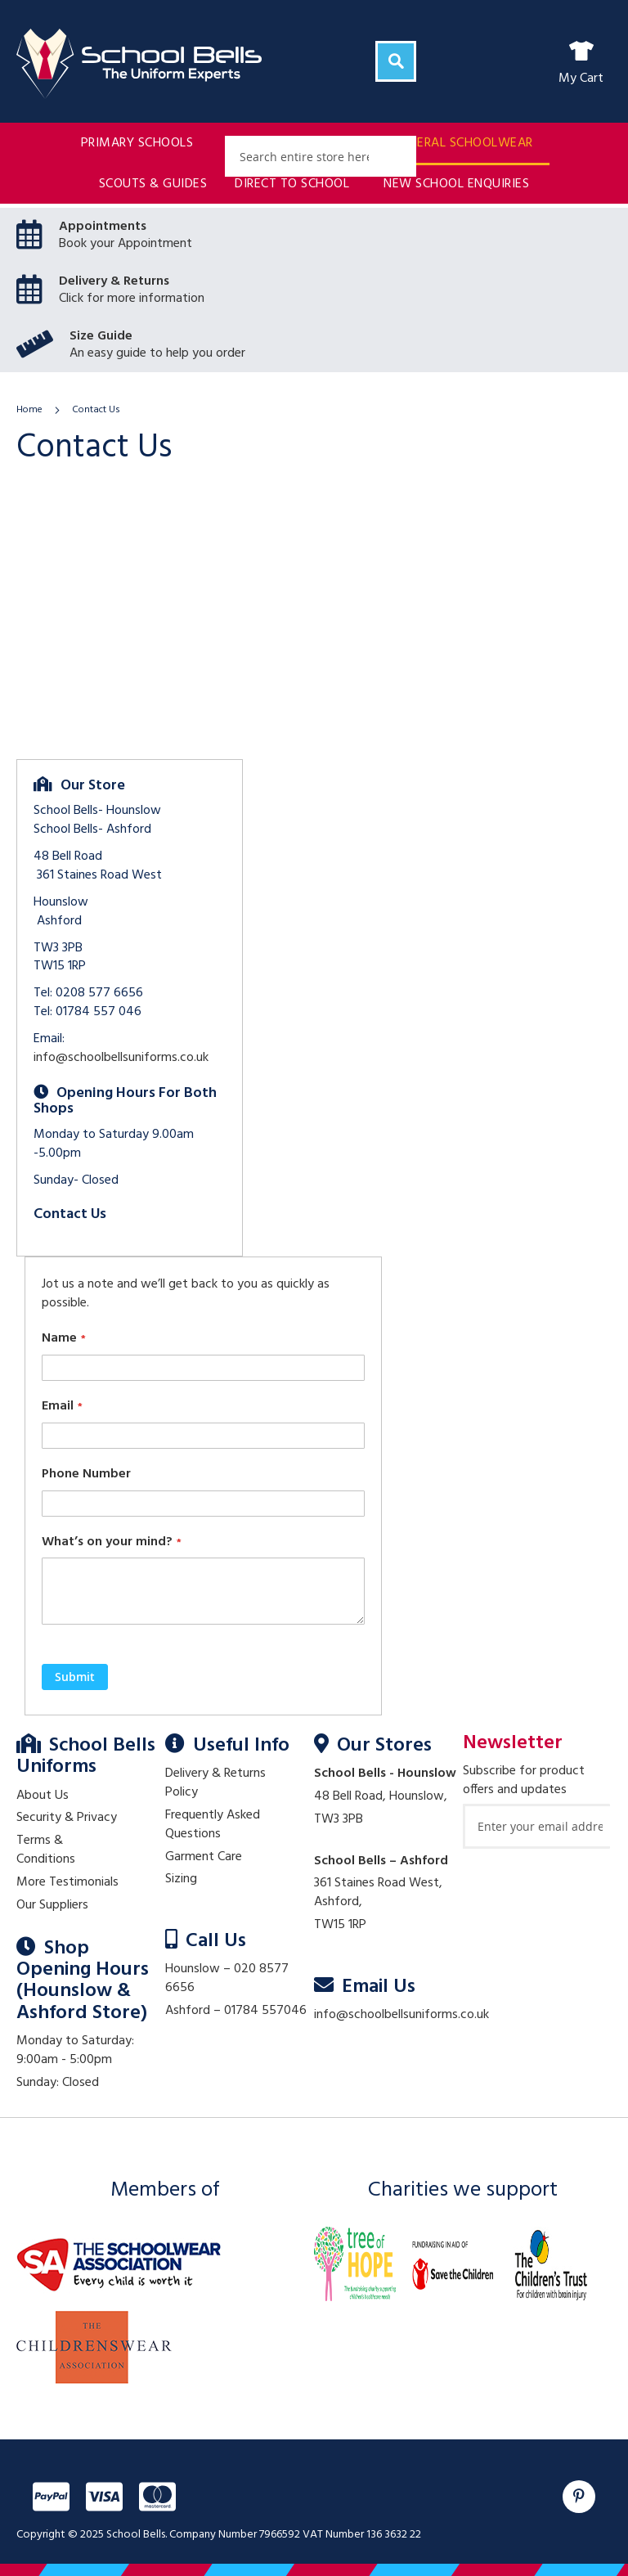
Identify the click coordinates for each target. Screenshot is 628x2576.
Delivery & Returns (114, 281)
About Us (42, 1795)
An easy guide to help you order (157, 353)
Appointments (102, 226)
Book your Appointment (125, 243)
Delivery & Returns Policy (215, 1783)
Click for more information (131, 298)
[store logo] (139, 64)
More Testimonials (67, 1882)
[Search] (395, 61)
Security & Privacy (66, 1817)
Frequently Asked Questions (212, 1825)
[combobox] (320, 156)
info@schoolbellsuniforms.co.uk (121, 1057)
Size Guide (101, 336)
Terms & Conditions (45, 1850)
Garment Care (203, 1857)
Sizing (181, 1879)
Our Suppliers (52, 1905)
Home (30, 410)
